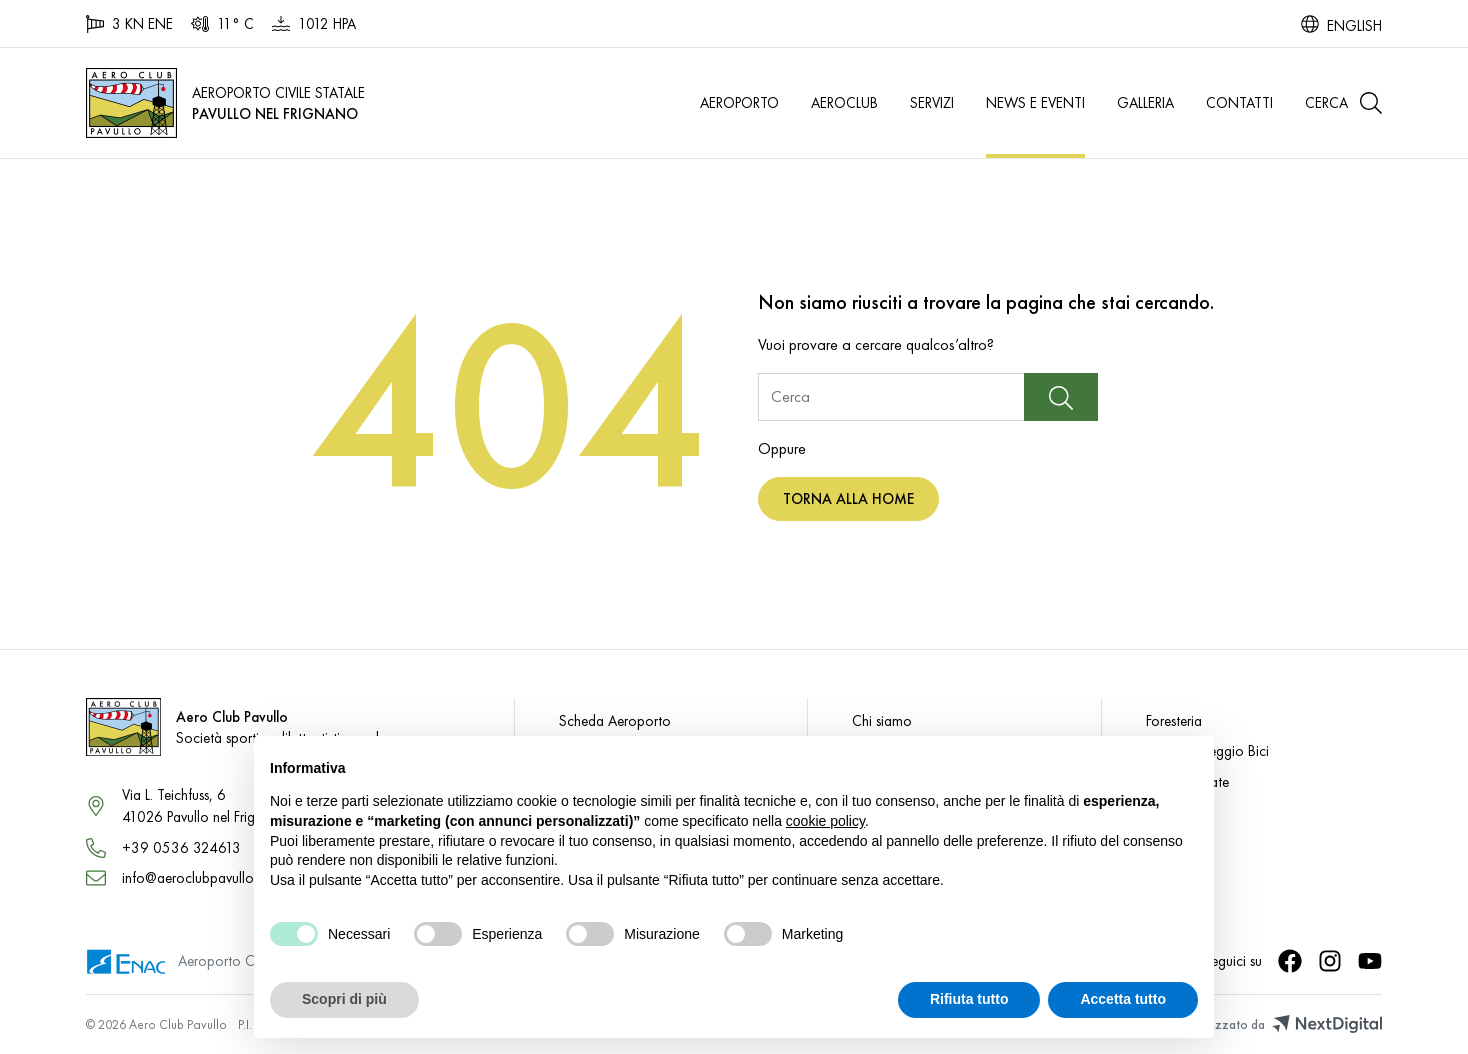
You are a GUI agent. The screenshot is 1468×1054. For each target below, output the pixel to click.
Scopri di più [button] (344, 999)
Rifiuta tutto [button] (969, 999)
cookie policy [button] (825, 821)
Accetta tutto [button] (1123, 999)
